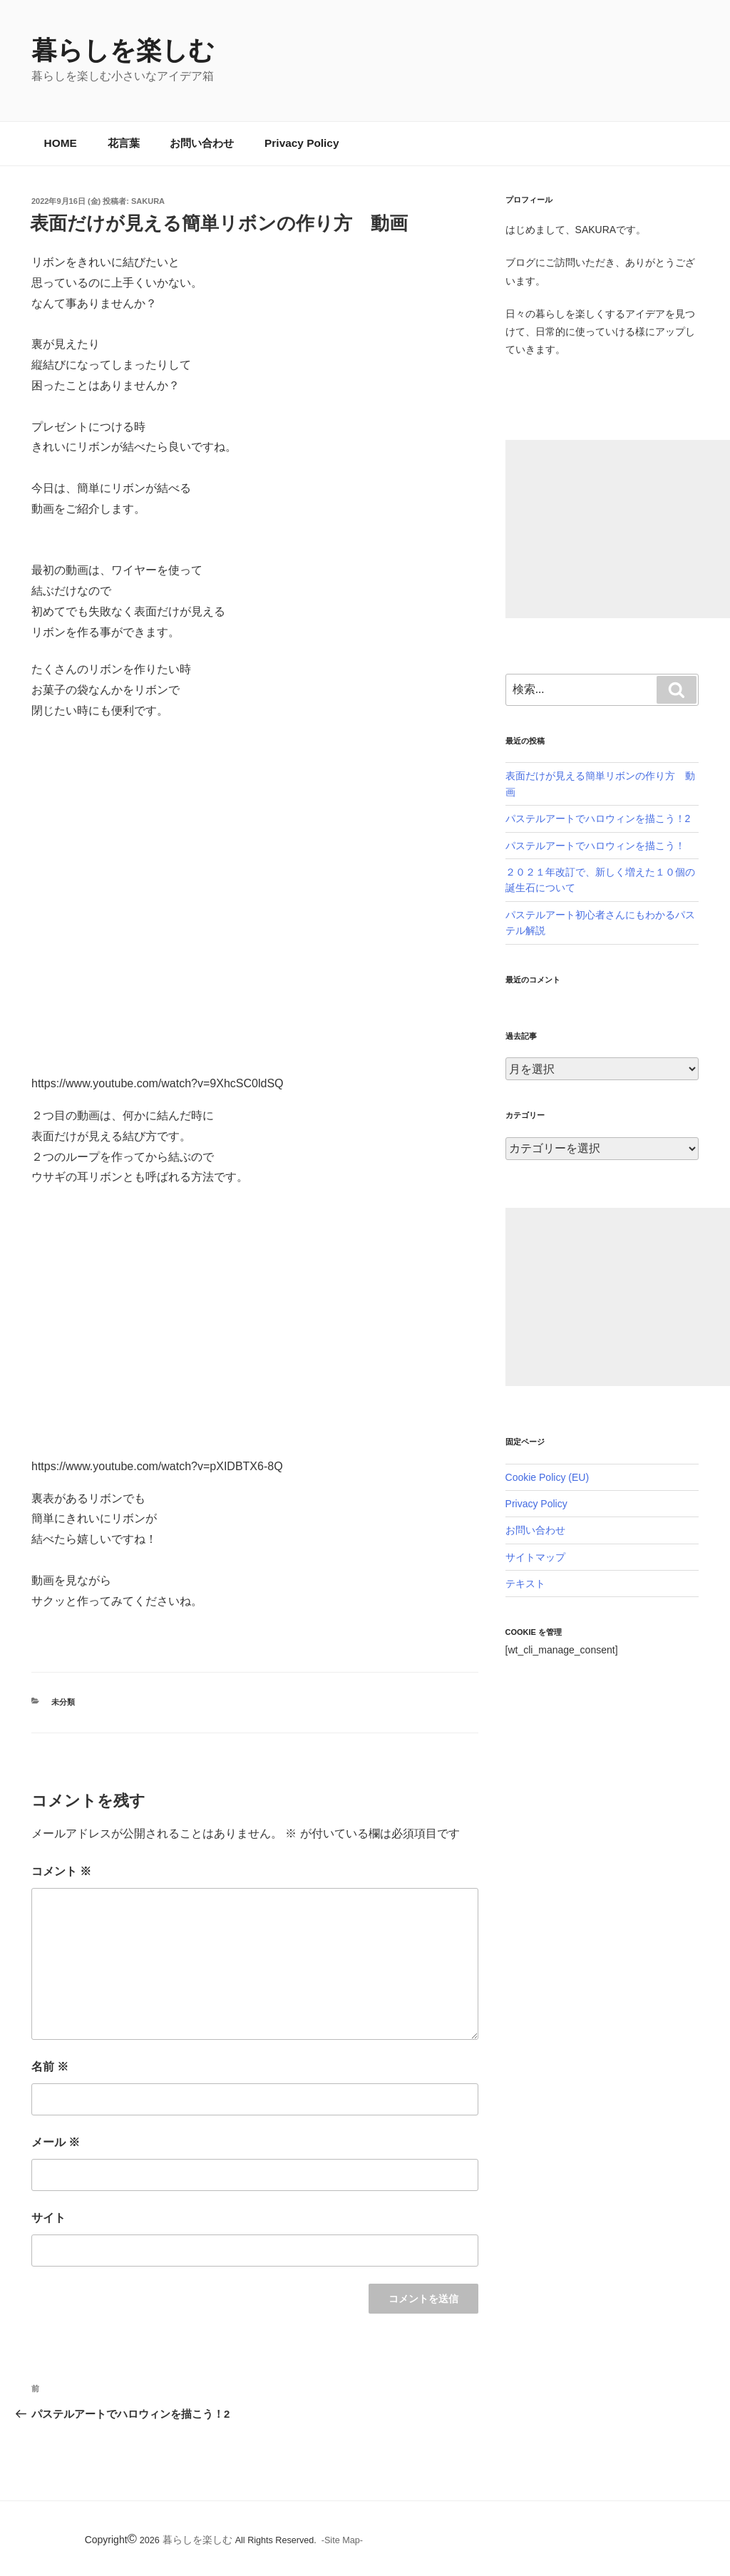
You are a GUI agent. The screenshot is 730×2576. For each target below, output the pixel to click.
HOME (60, 143)
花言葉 (124, 143)
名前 (49, 2067)
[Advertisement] (617, 529)
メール (55, 2142)
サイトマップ (535, 1557)
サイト (48, 2218)
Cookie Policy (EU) (547, 1477)
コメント (61, 1871)
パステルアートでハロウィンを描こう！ (595, 845)
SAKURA (148, 201)
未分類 (63, 1702)
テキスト (525, 1583)
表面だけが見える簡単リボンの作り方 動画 (219, 223)
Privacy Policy (301, 143)
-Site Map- (342, 2540)
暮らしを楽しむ (123, 50)
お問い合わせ (202, 143)
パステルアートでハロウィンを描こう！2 (598, 818)
